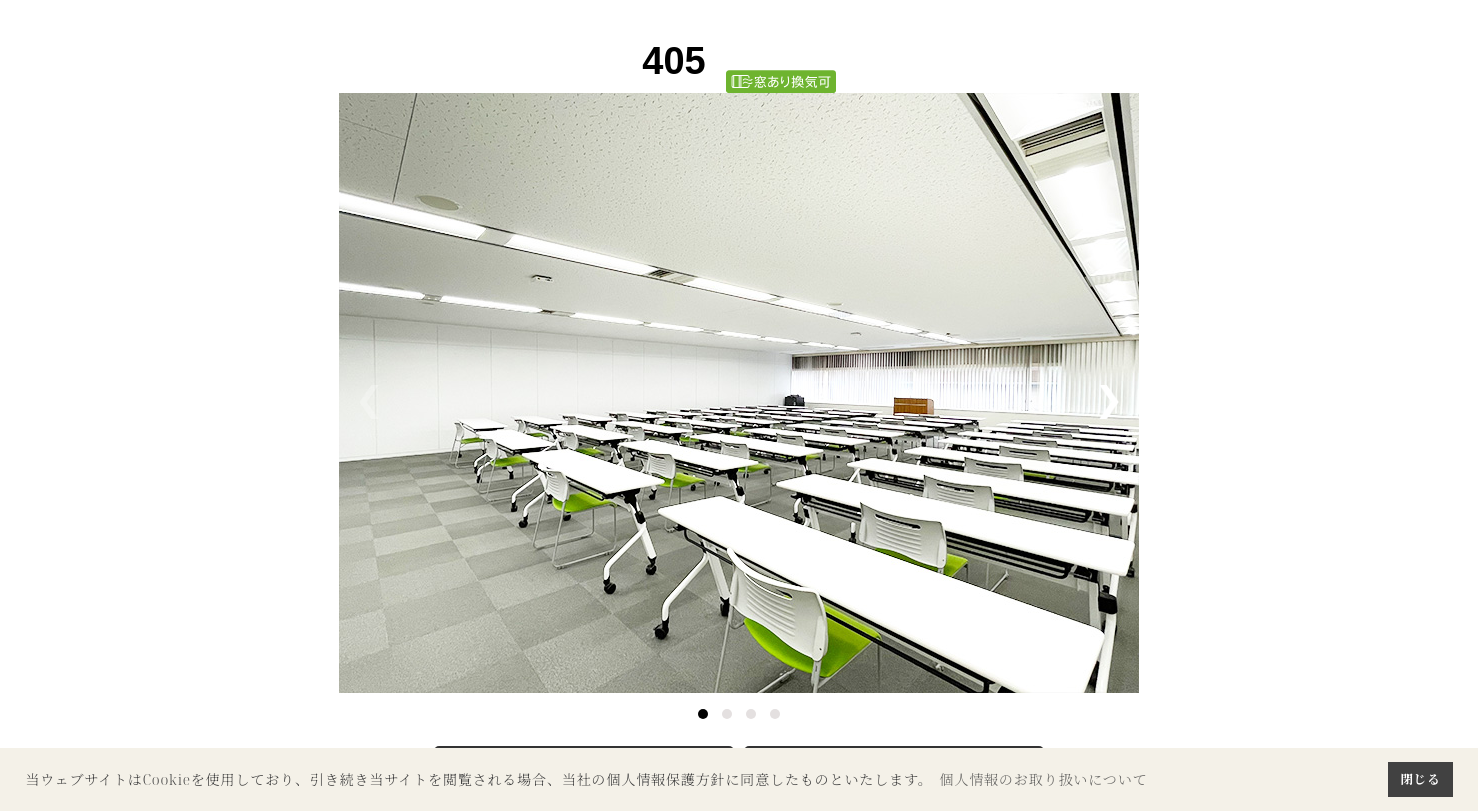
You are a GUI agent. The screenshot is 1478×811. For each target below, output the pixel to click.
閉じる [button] (1420, 779)
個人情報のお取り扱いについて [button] (1043, 779)
